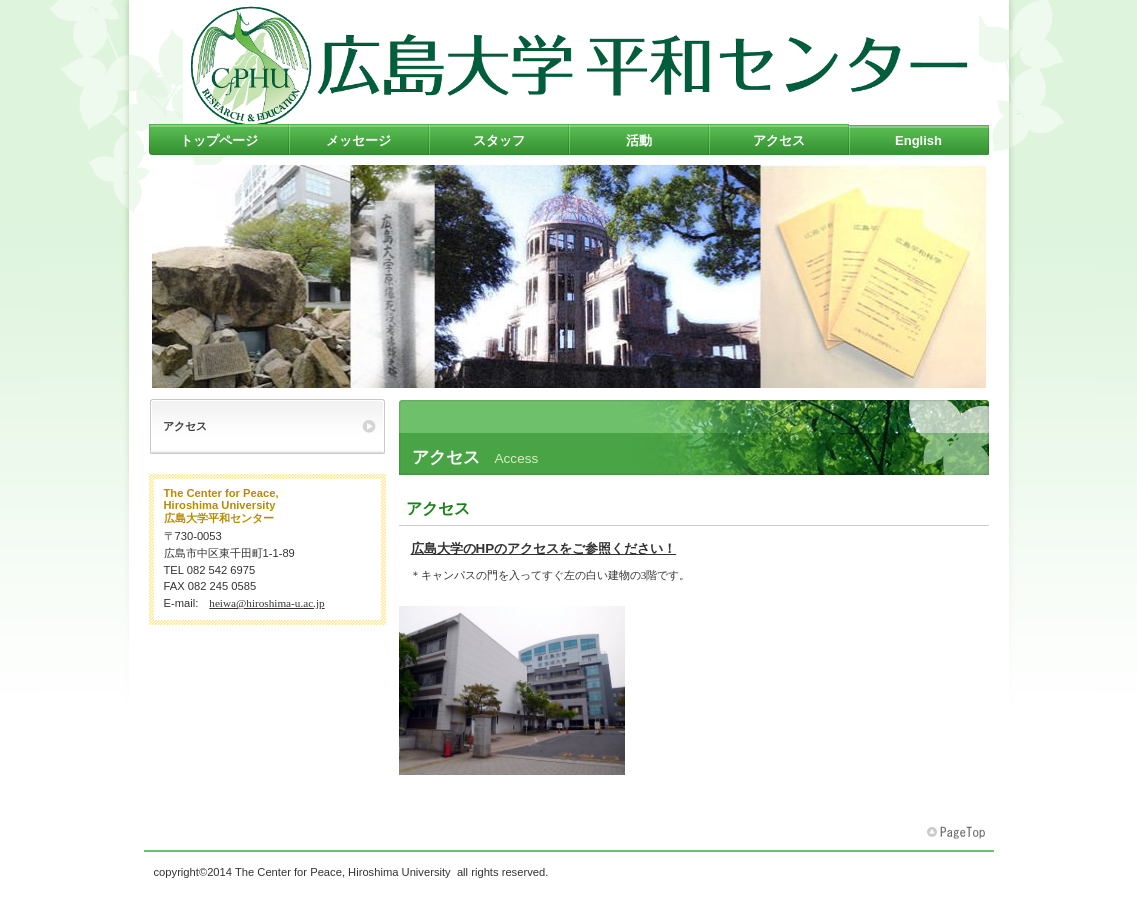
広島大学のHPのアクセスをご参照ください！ (544, 548)
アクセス (438, 508)
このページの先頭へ (958, 833)
